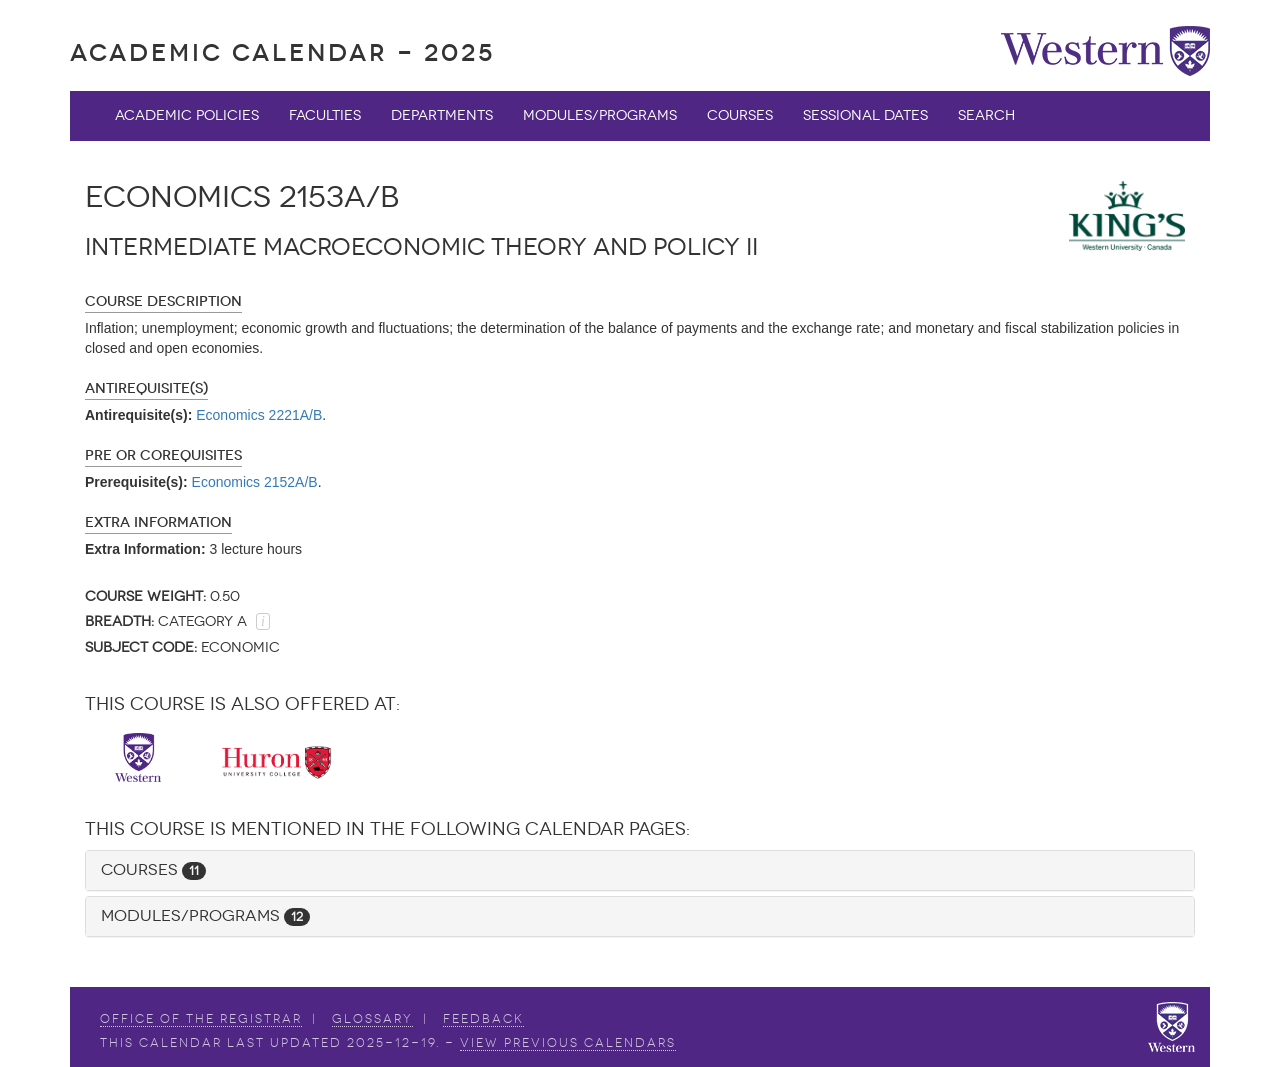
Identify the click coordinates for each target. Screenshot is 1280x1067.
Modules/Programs (600, 115)
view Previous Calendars (568, 1043)
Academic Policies (187, 115)
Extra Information (158, 522)
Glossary (372, 1019)
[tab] (640, 870)
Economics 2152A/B (255, 482)
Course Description (163, 301)
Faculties (325, 115)
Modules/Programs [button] (205, 915)
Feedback (483, 1019)
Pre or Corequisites (163, 455)
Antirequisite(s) (146, 388)
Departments (442, 115)
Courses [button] (153, 869)
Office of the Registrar (201, 1019)
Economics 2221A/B (259, 415)
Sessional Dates (865, 115)
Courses (740, 115)
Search (986, 115)
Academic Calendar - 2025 (282, 52)
